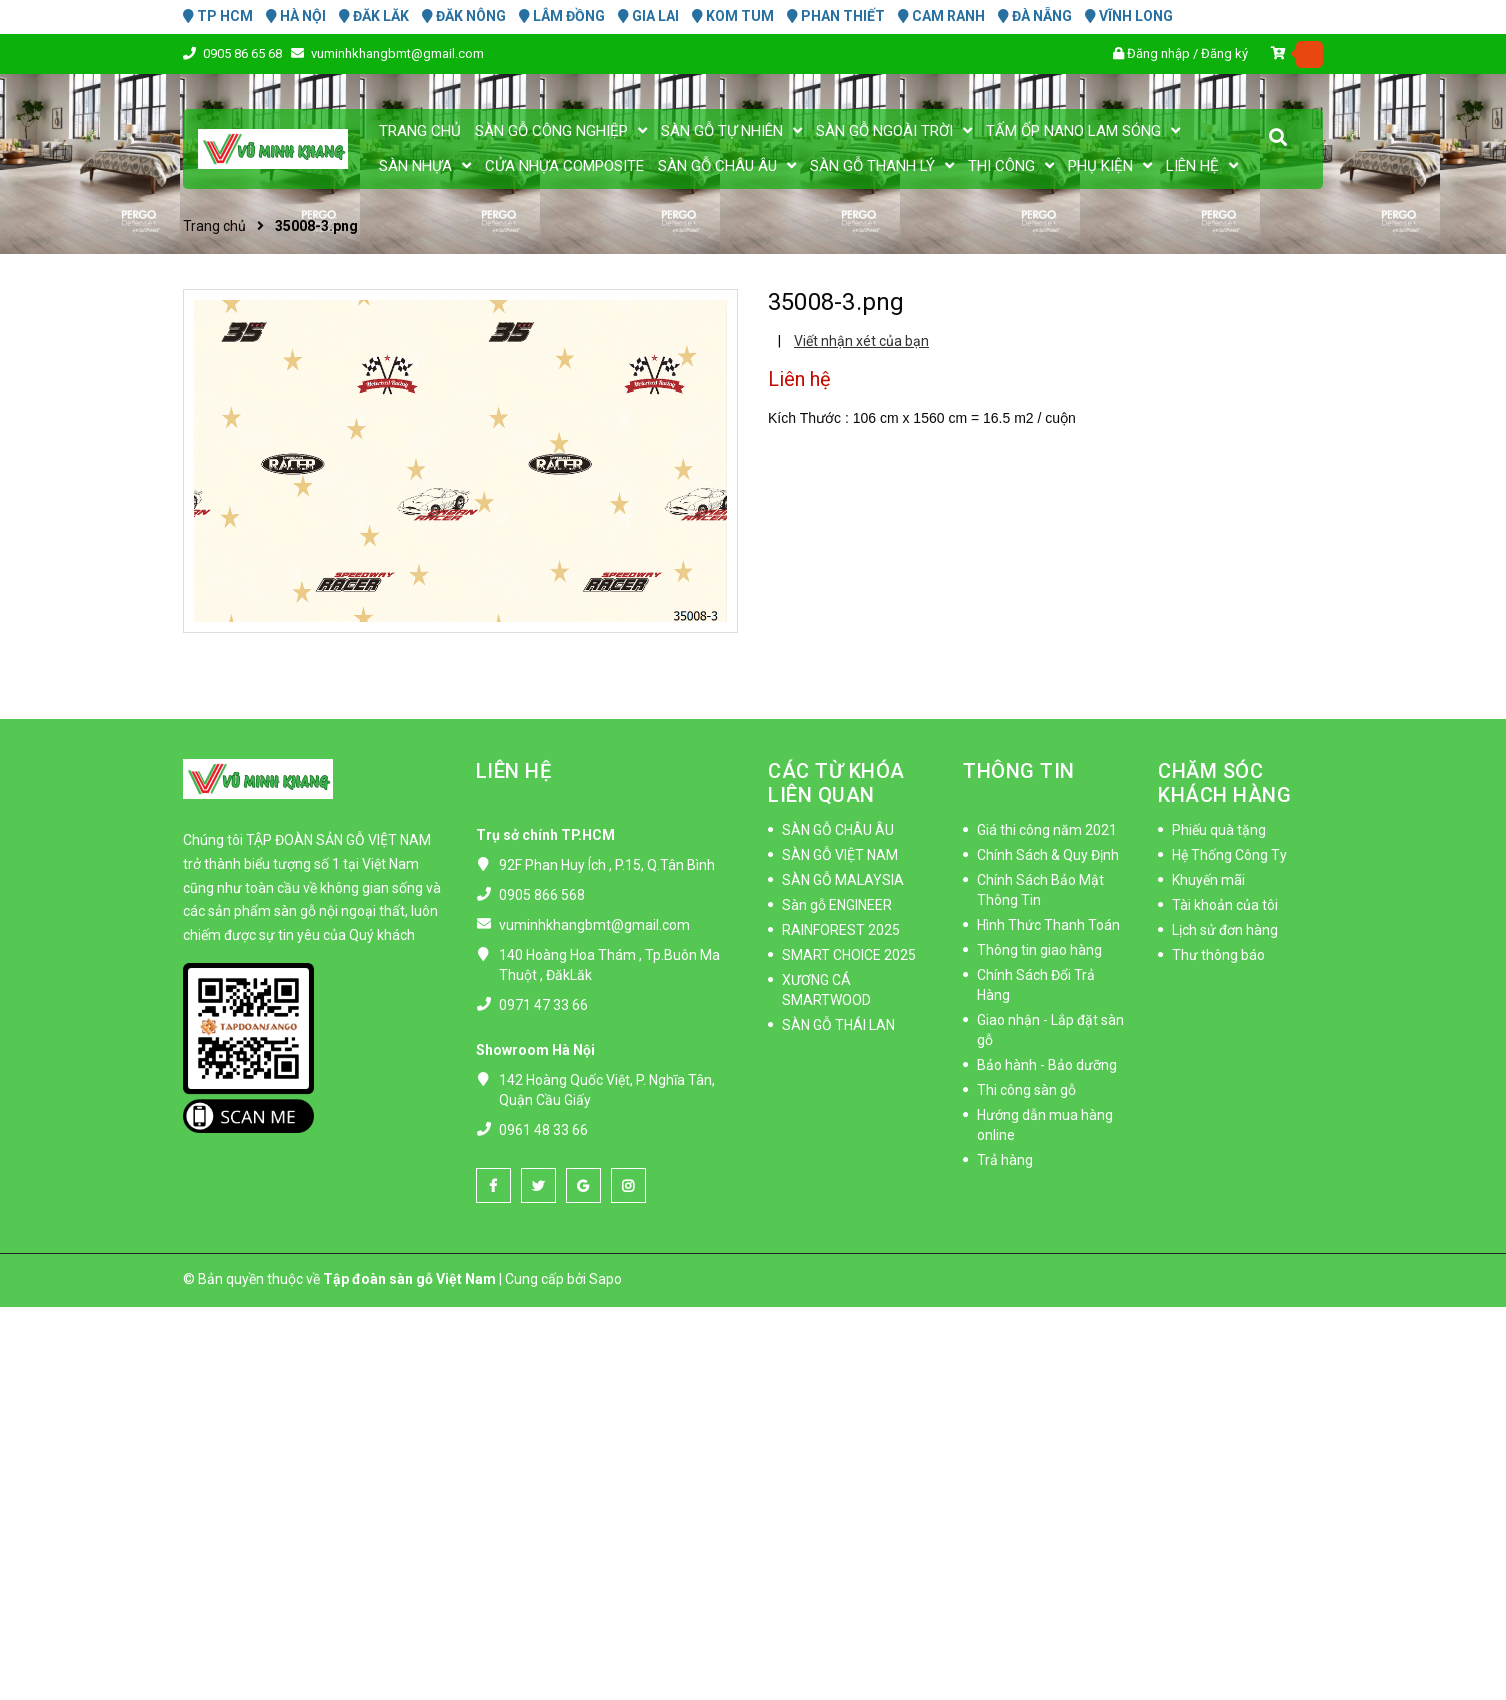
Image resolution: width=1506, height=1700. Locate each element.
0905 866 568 (542, 895)
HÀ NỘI (296, 16)
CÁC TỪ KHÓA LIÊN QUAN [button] (836, 783)
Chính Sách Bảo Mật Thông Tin (1040, 890)
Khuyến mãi (1208, 880)
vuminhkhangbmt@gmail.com (397, 53)
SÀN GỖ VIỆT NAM (840, 855)
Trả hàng (1005, 1160)
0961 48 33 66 (543, 1130)
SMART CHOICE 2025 (849, 955)
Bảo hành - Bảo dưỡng (1047, 1065)
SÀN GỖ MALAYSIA (843, 880)
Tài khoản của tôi (1225, 905)
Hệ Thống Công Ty (1229, 855)
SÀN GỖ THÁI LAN (838, 1025)
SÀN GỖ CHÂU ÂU (838, 830)
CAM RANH (941, 16)
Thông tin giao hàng (1039, 950)
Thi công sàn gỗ (1026, 1090)
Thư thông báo (1218, 955)
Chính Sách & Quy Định (1048, 855)
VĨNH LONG (1129, 16)
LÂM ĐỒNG (562, 16)
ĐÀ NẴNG (1035, 16)
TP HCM (218, 16)
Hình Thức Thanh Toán (1048, 925)
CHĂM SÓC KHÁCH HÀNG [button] (1224, 783)
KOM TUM (733, 16)
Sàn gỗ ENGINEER (837, 905)
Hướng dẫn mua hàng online (1045, 1125)
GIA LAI (648, 16)
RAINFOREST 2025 (841, 930)
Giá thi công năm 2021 (1047, 830)
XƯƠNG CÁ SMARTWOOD (826, 990)
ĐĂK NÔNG (464, 16)
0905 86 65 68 (244, 53)
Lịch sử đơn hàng (1225, 930)
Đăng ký (1224, 53)
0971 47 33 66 (543, 1005)
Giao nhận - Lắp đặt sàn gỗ (1050, 1030)
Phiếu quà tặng (1219, 830)
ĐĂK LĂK (374, 16)
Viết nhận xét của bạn (861, 341)
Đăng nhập (1158, 53)
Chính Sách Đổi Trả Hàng (1036, 985)
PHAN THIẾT (836, 16)
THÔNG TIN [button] (1019, 771)
